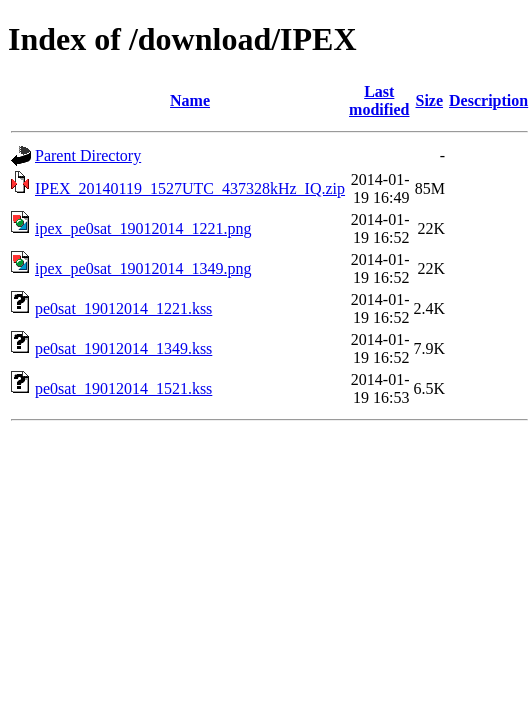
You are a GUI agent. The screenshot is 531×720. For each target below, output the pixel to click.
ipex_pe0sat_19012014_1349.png (143, 268)
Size (430, 100)
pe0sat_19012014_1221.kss (123, 308)
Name (190, 100)
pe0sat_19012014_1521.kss (123, 388)
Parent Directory (88, 155)
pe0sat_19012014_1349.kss (123, 348)
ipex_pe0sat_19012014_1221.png (143, 228)
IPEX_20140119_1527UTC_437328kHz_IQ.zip (190, 188)
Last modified (379, 100)
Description (488, 100)
